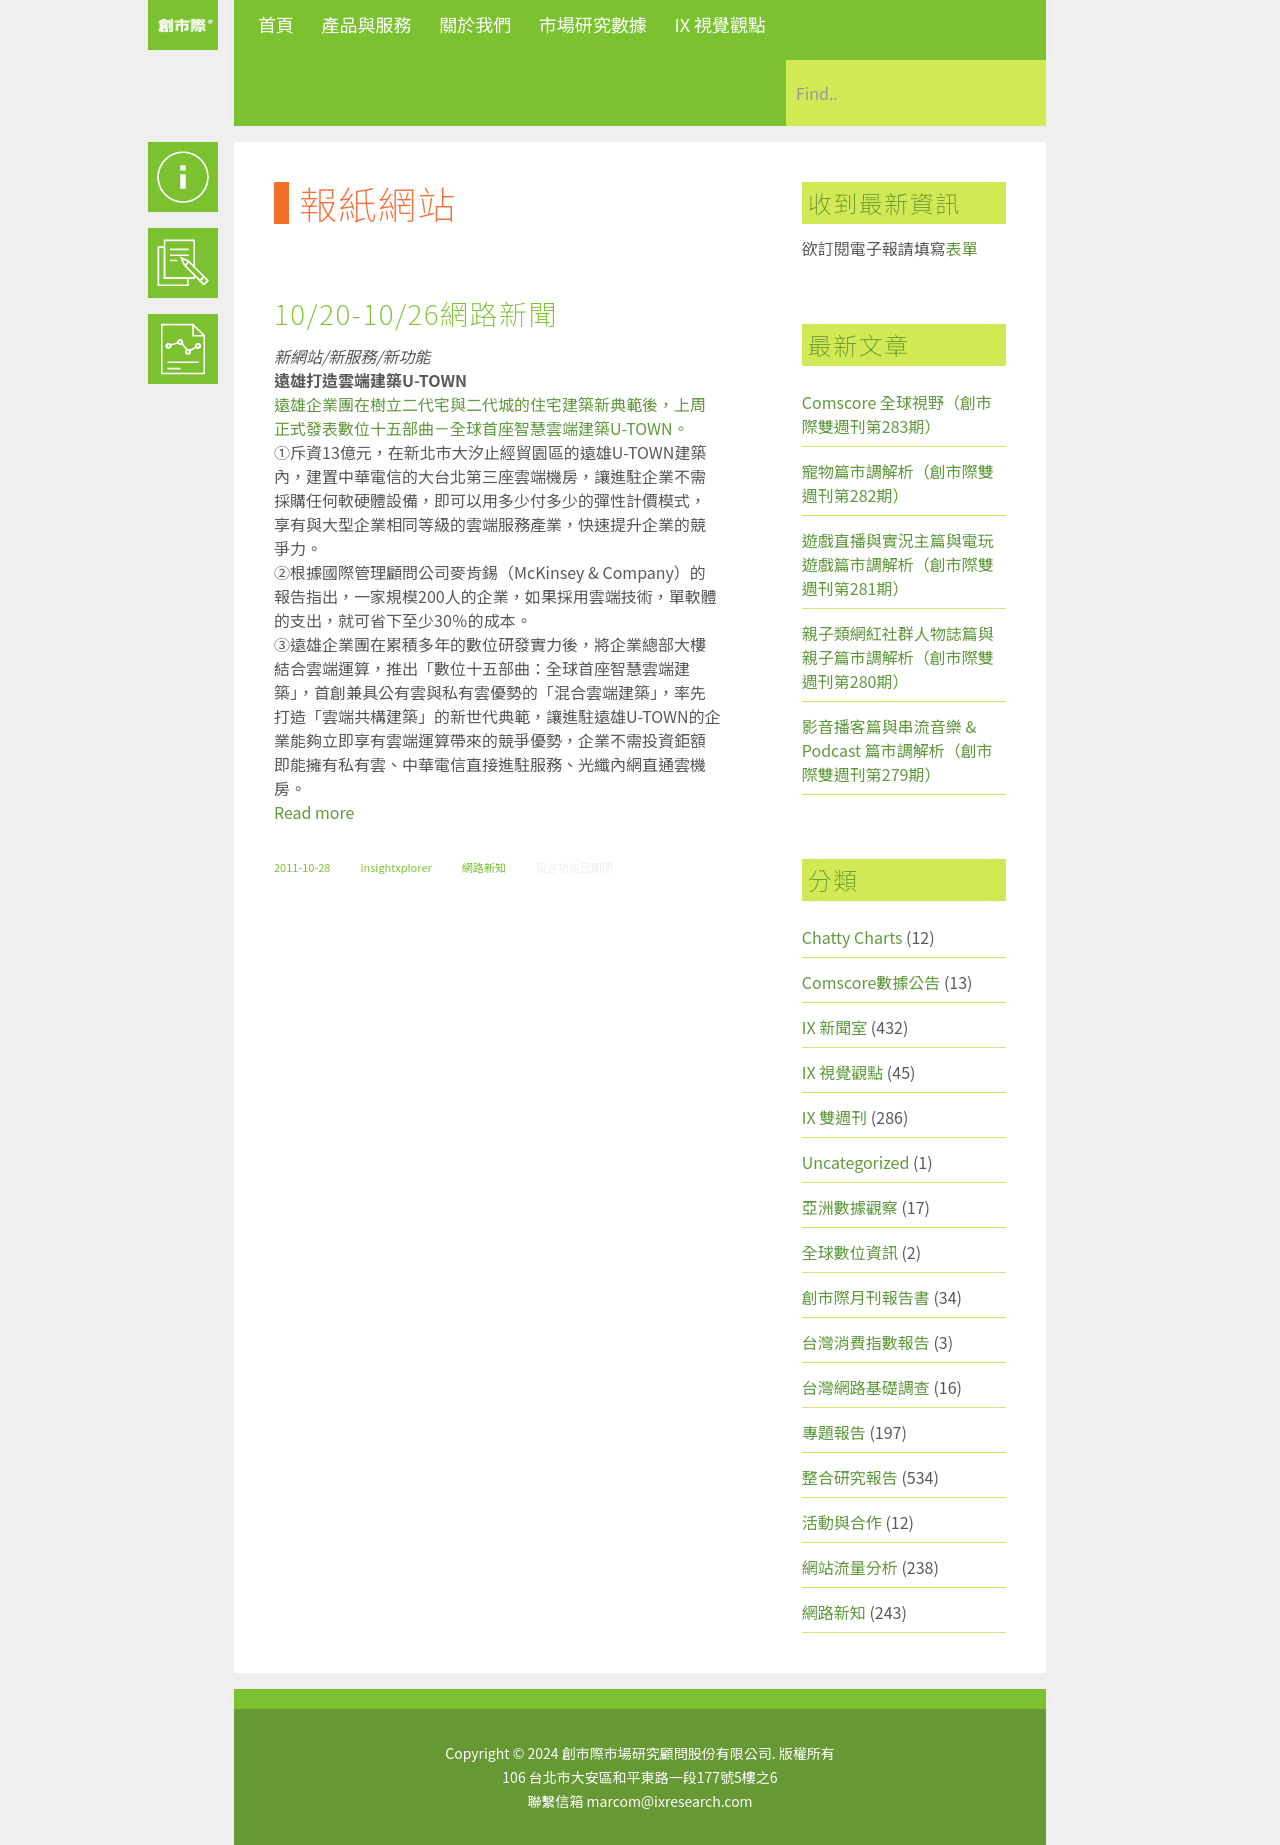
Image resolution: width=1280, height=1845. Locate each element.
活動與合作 (842, 1522)
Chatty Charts (852, 937)
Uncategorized (856, 1162)
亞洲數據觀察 (850, 1207)
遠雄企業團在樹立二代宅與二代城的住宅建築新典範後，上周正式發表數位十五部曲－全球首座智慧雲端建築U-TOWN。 (490, 416)
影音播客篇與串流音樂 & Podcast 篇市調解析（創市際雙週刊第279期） (897, 750)
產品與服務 (367, 24)
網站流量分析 (850, 1567)
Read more (314, 812)
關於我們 (475, 24)
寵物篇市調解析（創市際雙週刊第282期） (898, 483)
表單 (962, 248)
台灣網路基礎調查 (866, 1387)
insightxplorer (395, 867)
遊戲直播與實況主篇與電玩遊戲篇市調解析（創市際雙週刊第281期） (898, 564)
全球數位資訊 (850, 1252)
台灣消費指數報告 (866, 1342)
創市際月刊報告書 (866, 1297)
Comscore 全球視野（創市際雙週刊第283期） (897, 414)
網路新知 (484, 867)
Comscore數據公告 (871, 982)
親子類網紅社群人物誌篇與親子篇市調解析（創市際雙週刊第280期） (898, 657)
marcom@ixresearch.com (670, 1801)
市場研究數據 (593, 24)
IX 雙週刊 (834, 1117)
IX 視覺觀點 (720, 24)
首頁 (276, 24)
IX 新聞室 (834, 1027)
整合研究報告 (850, 1477)
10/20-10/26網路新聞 (416, 313)
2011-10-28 (302, 867)
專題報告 (834, 1432)
